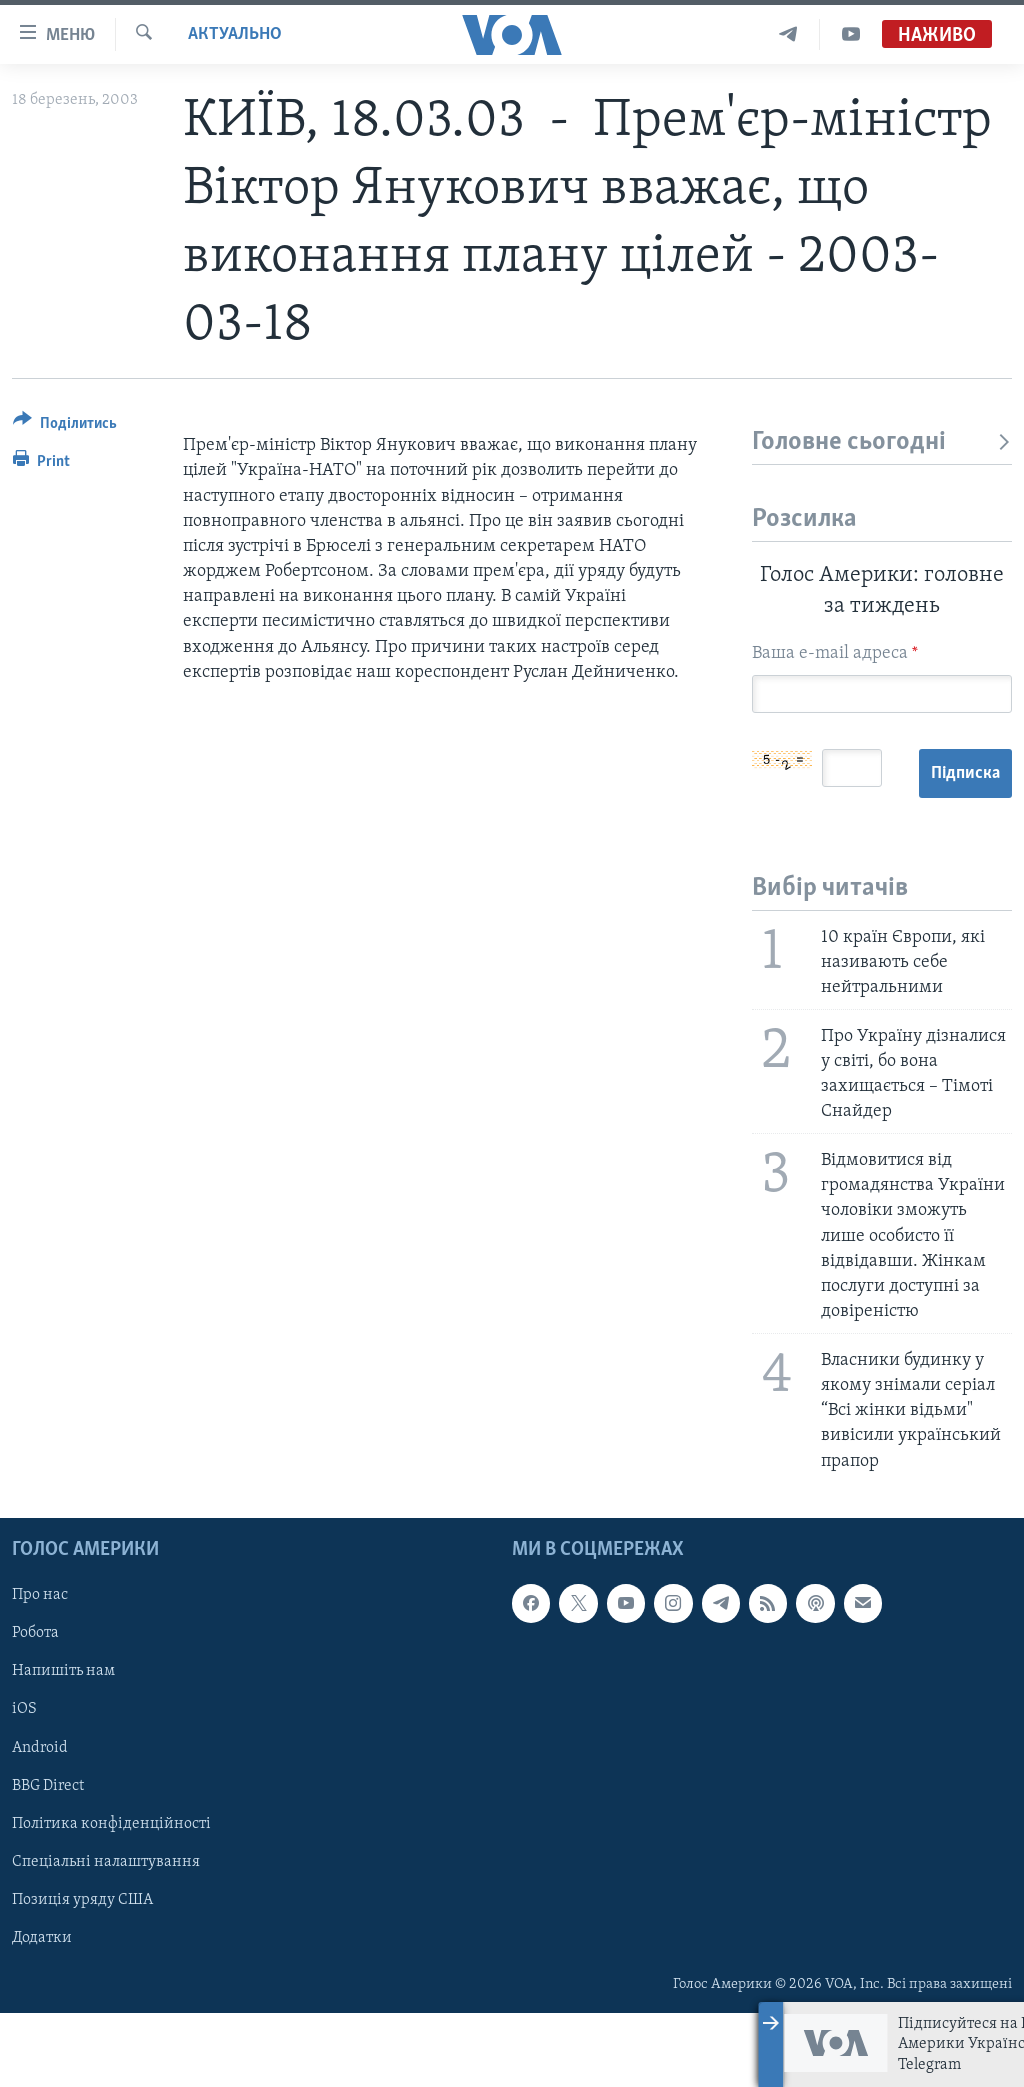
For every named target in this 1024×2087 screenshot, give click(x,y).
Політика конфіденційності (111, 1897)
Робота (35, 1707)
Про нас (40, 1669)
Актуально (235, 34)
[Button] (65, 426)
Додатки (42, 2012)
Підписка (799, 847)
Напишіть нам (63, 1745)
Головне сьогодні (882, 442)
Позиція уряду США (82, 1973)
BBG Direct (48, 1859)
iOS (24, 1783)
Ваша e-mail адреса (835, 653)
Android (40, 1821)
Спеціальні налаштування (106, 1935)
